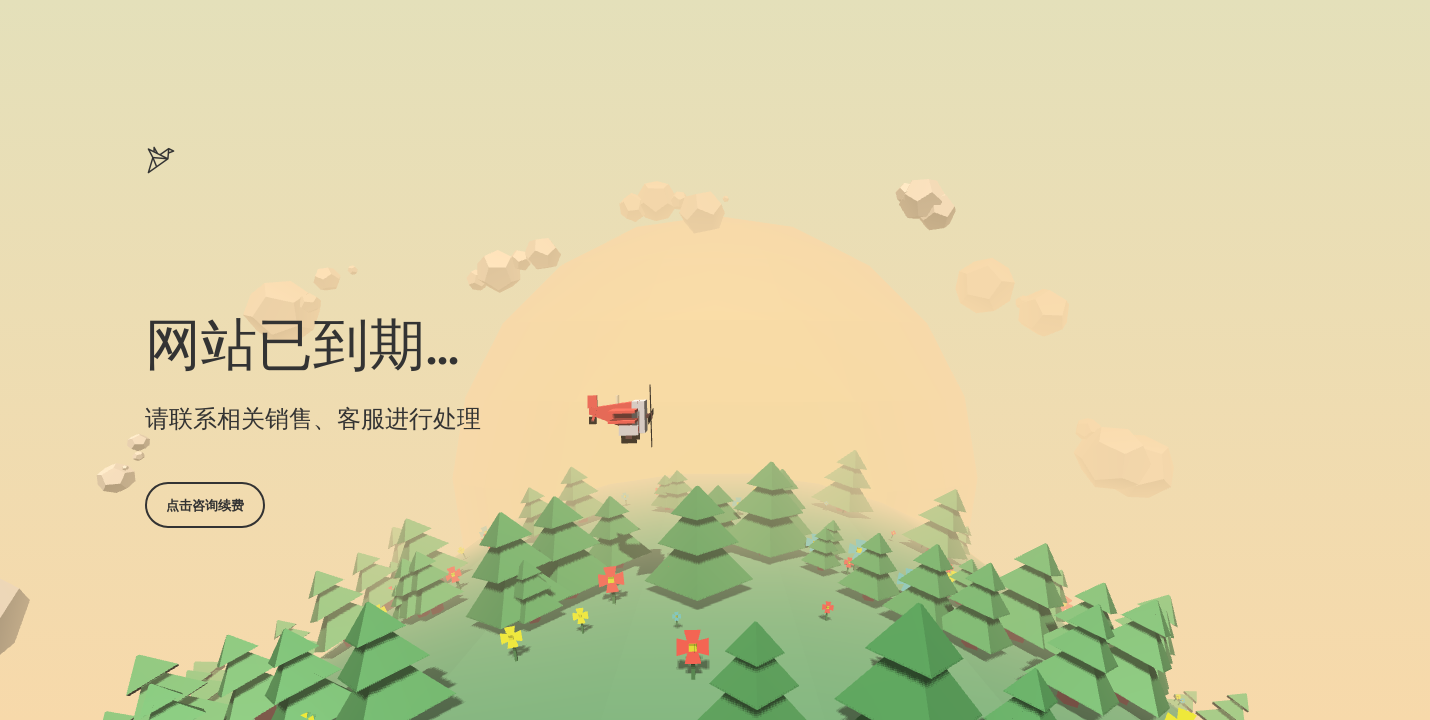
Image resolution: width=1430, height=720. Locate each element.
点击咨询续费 (205, 505)
